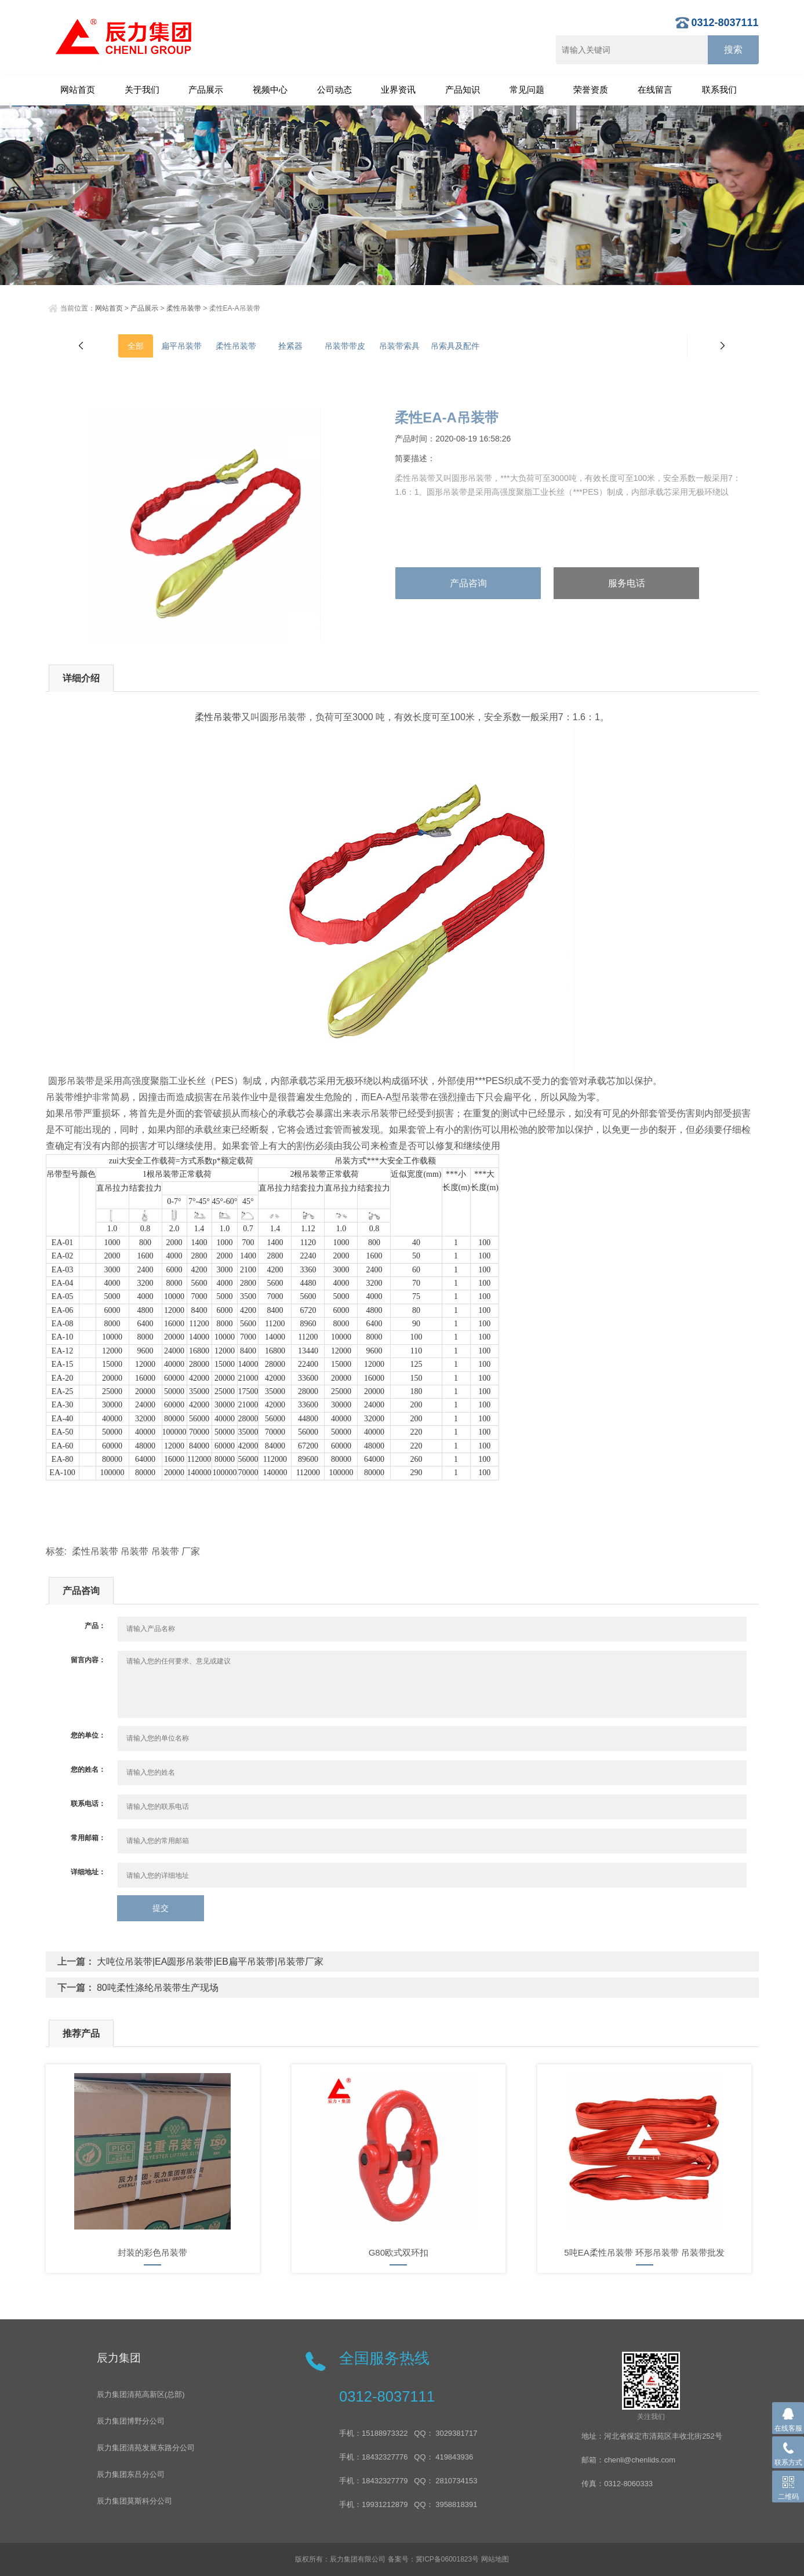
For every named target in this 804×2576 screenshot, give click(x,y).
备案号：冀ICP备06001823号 (433, 2559)
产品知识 (462, 89)
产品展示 (205, 89)
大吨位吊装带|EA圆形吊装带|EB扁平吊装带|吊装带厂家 (210, 1961)
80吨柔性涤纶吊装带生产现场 (158, 1988)
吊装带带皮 (345, 346)
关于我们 (142, 89)
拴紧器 (290, 346)
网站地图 (495, 2559)
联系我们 (719, 89)
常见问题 (527, 89)
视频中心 (270, 89)
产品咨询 (468, 583)
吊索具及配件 (455, 346)
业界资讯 (398, 89)
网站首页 (77, 89)
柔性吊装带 (183, 308)
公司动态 (334, 89)
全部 (136, 346)
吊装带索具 (399, 346)
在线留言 (655, 89)
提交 (160, 1908)
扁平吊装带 (181, 346)
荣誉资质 (590, 89)
